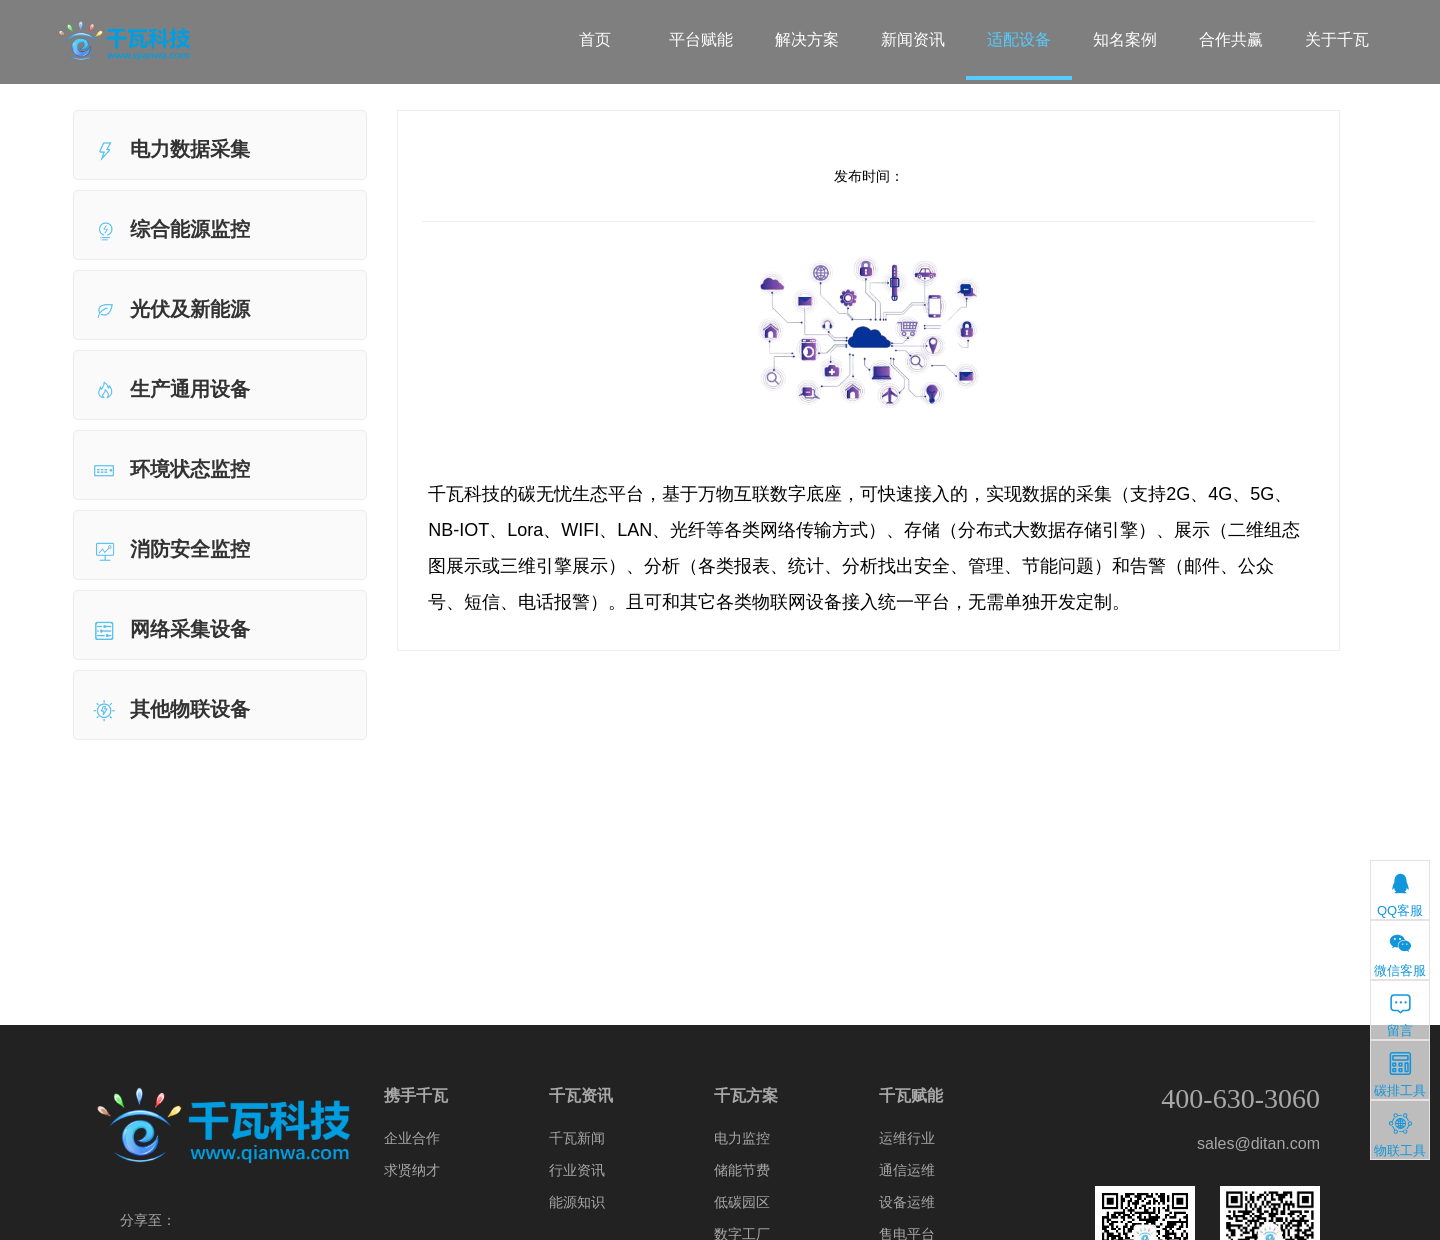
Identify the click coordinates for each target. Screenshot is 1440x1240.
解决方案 (807, 39)
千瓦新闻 (577, 1138)
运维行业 (907, 1138)
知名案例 (1125, 39)
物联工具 (1400, 1134)
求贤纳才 (412, 1170)
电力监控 (742, 1138)
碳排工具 (1400, 1074)
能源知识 (577, 1202)
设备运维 (907, 1202)
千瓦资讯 (581, 1095)
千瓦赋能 (911, 1095)
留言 (1400, 1014)
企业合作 (412, 1138)
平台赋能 (701, 39)
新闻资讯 (913, 39)
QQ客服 (1400, 894)
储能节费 (742, 1170)
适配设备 (1019, 39)
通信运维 (907, 1170)
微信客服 (1400, 954)
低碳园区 (742, 1202)
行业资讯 (577, 1170)
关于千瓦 (1337, 39)
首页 (595, 39)
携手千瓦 (416, 1095)
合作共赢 (1231, 39)
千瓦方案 (746, 1095)
